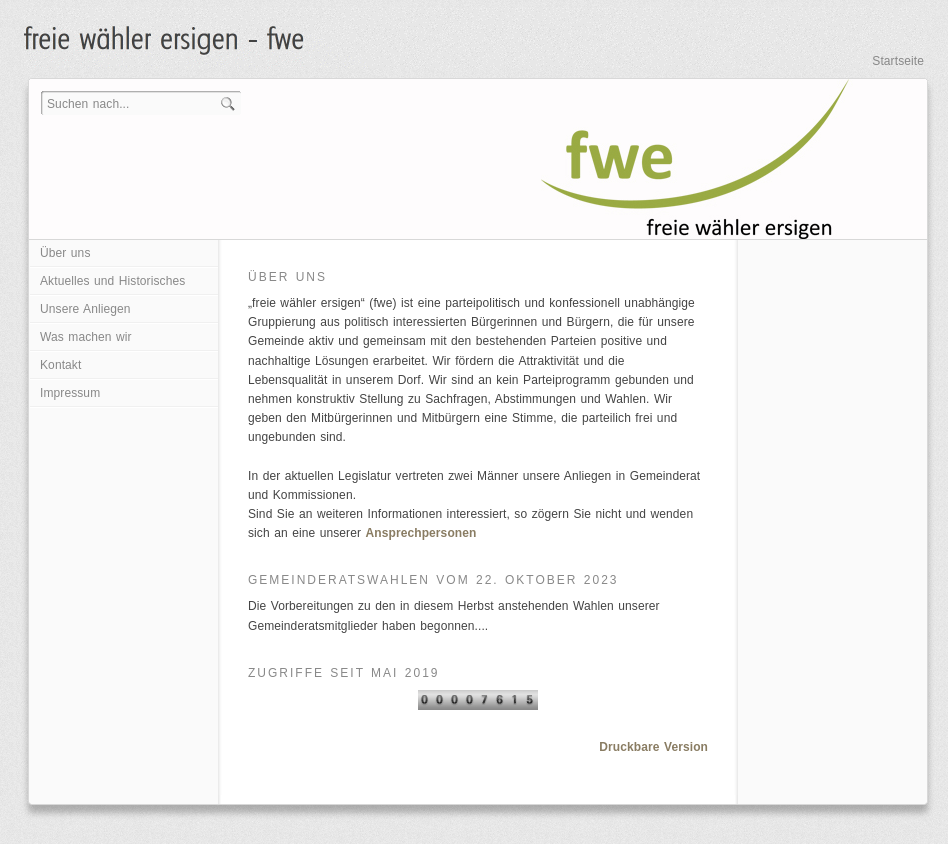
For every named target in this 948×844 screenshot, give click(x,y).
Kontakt (60, 365)
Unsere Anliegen (85, 309)
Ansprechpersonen (421, 533)
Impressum (70, 393)
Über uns (65, 253)
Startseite (898, 61)
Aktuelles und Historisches (112, 281)
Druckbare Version (653, 747)
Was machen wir (86, 337)
